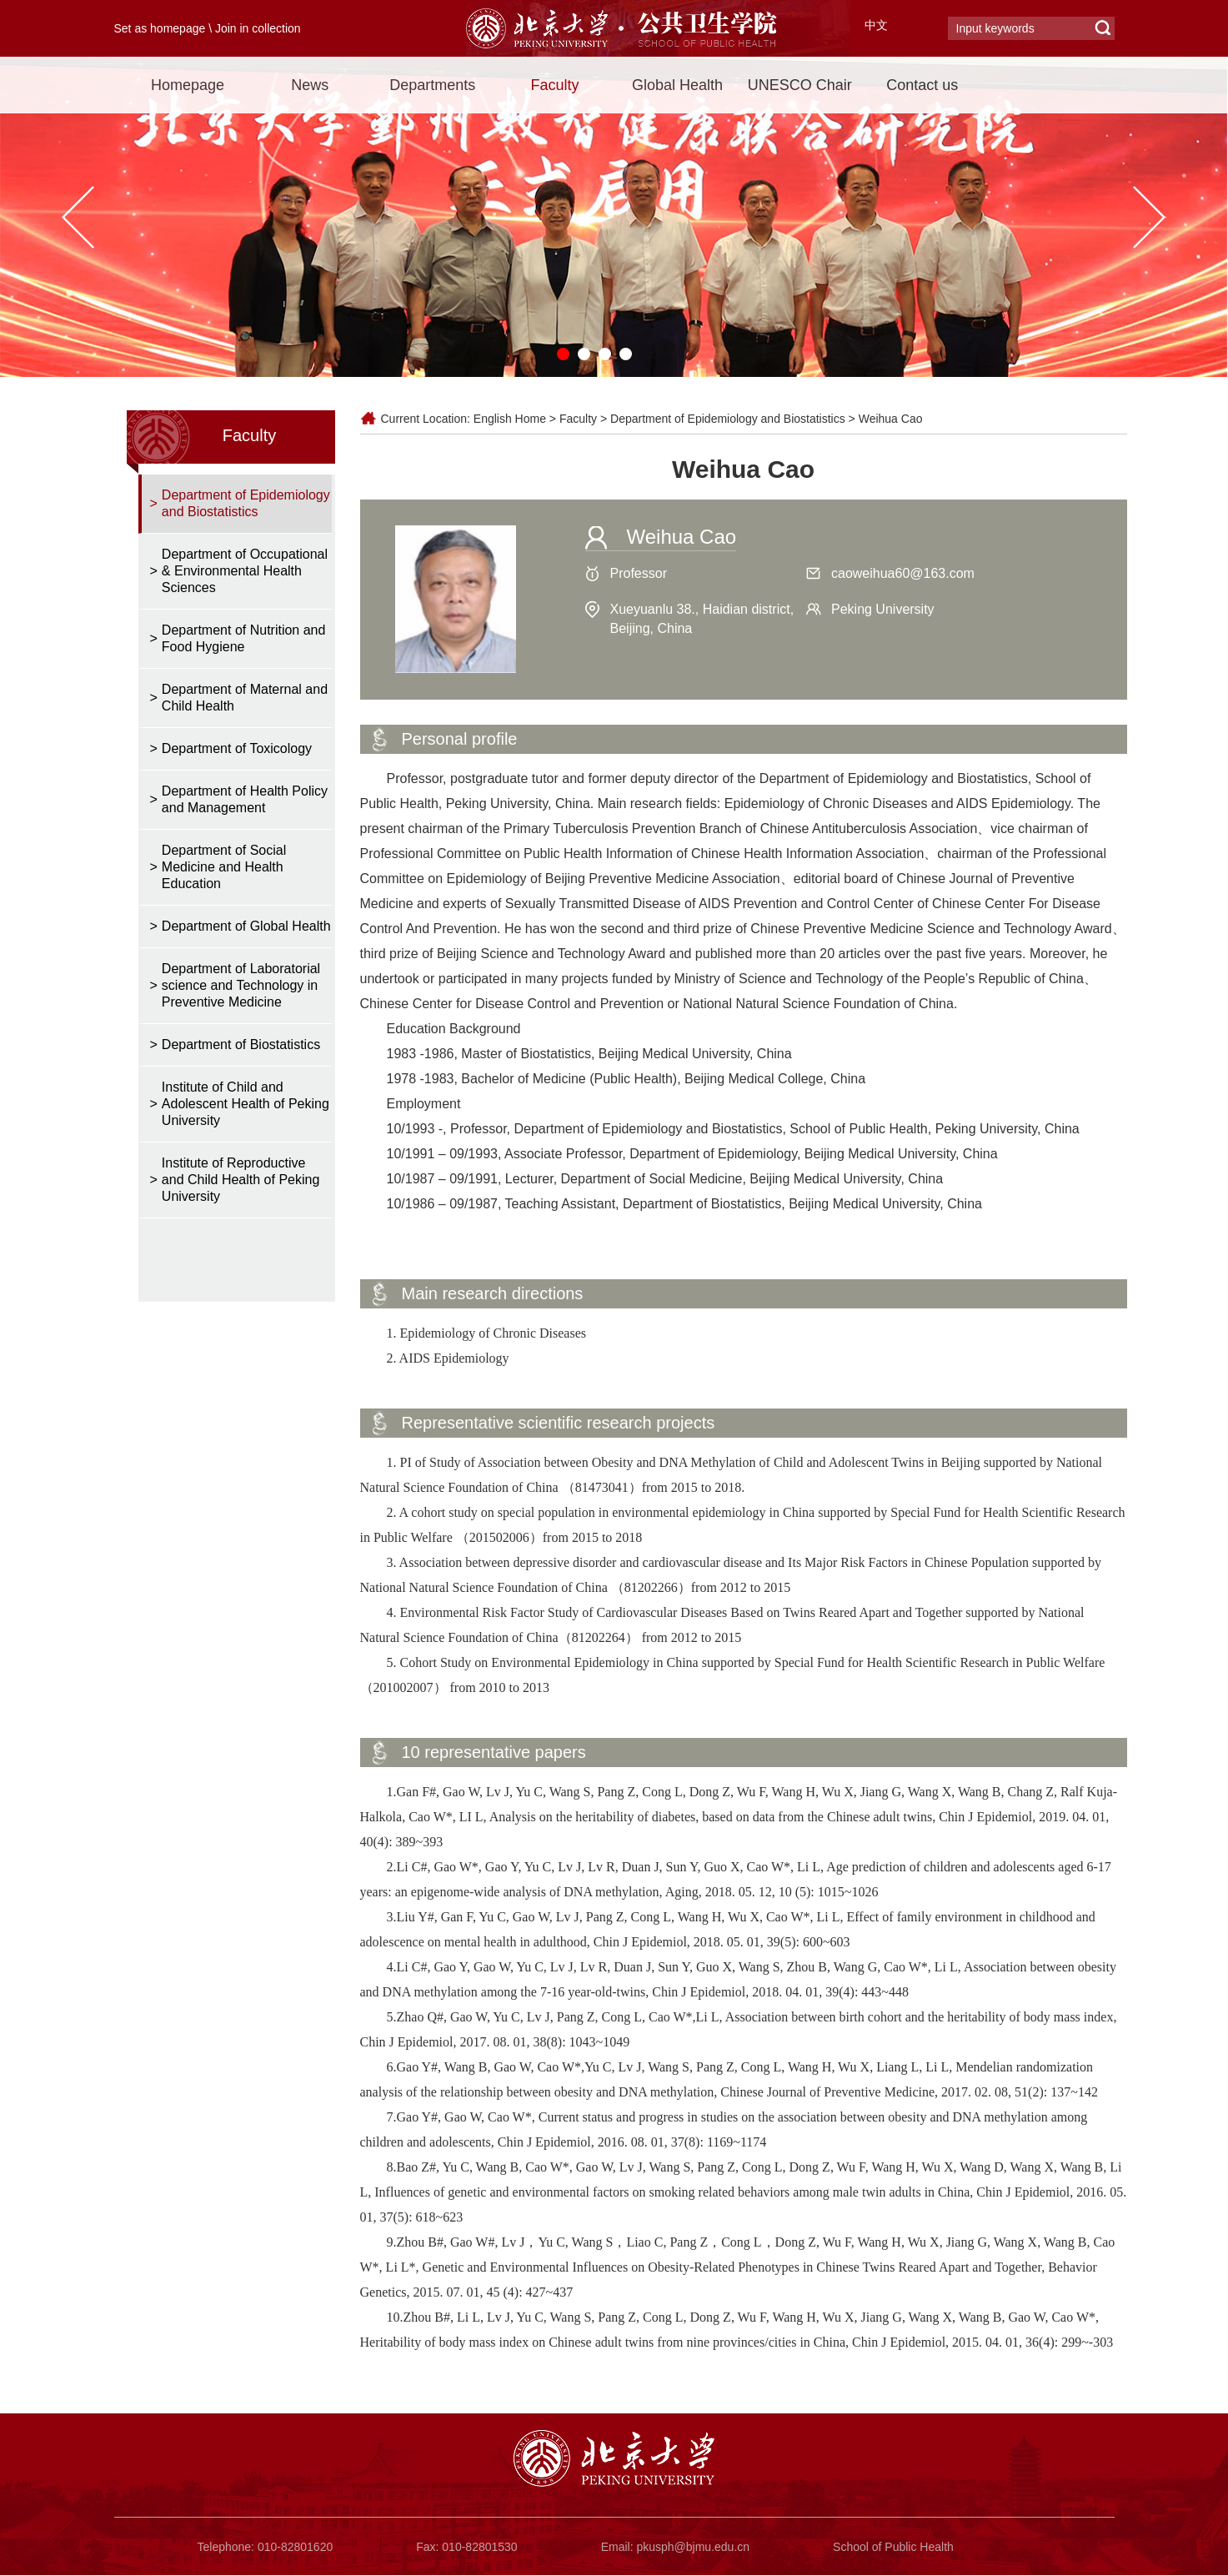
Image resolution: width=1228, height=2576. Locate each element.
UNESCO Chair (800, 85)
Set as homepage (160, 28)
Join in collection (258, 28)
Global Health (677, 85)
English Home (510, 418)
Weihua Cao (891, 418)
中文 (876, 25)
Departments (432, 85)
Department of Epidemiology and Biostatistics (727, 418)
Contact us (922, 85)
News (309, 85)
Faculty (555, 85)
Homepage (187, 85)
